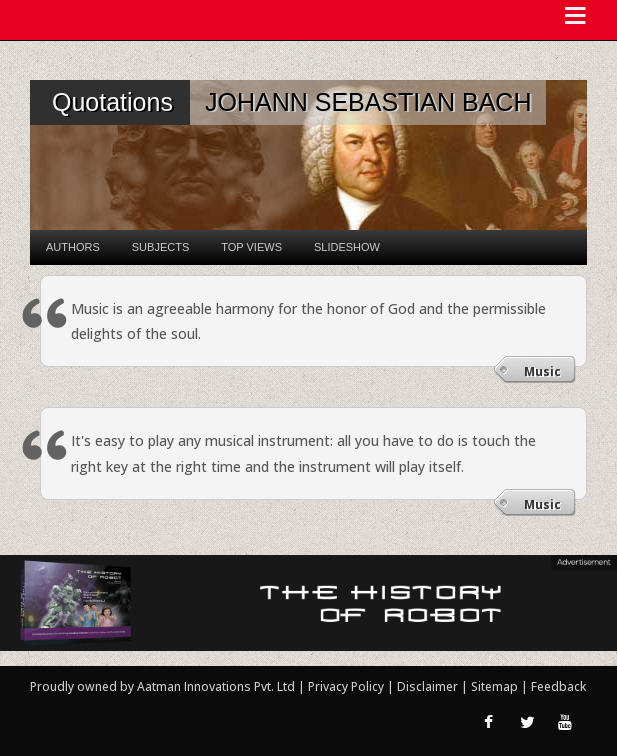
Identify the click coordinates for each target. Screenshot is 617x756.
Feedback (558, 686)
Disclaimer (427, 686)
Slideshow (347, 247)
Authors (73, 247)
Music (542, 371)
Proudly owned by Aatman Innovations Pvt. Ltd (162, 686)
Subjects (160, 247)
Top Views (251, 247)
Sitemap (496, 686)
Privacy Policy (347, 686)
